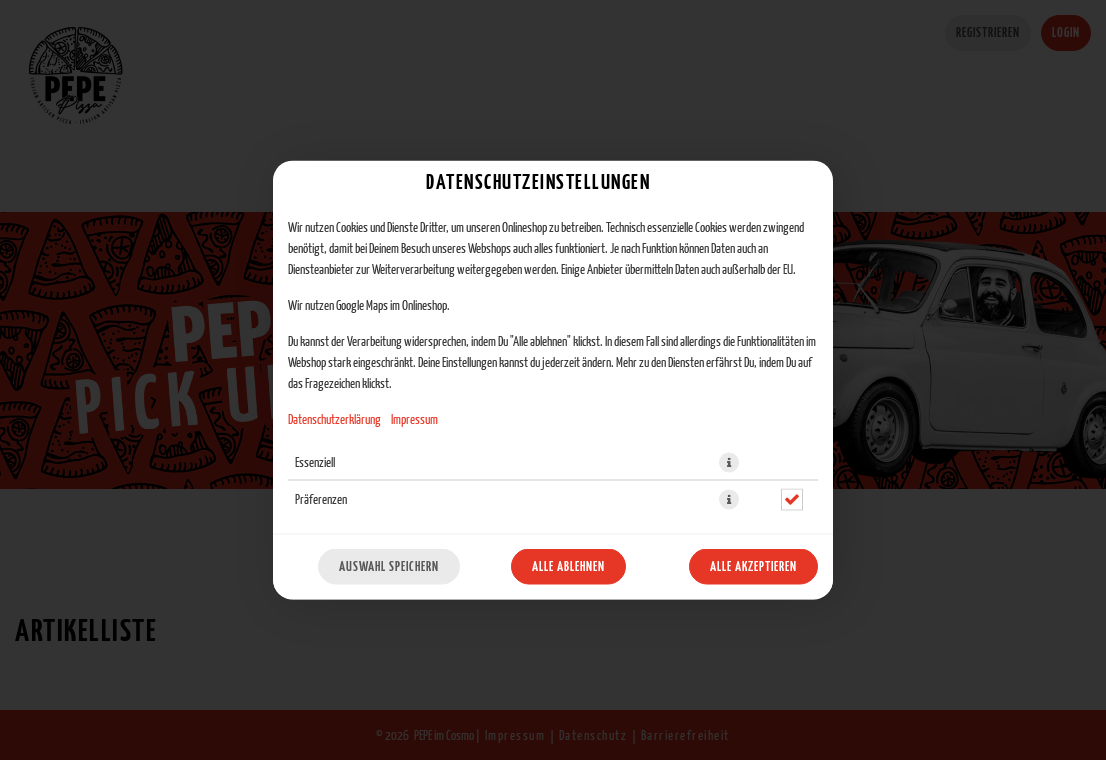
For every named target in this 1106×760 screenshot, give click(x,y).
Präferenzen (321, 500)
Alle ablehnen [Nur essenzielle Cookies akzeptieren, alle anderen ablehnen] (568, 567)
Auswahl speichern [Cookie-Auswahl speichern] (389, 567)
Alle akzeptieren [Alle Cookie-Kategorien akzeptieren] (753, 567)
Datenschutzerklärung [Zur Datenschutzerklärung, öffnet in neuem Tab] (334, 420)
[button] (729, 463)
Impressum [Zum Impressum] (414, 420)
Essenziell (315, 463)
